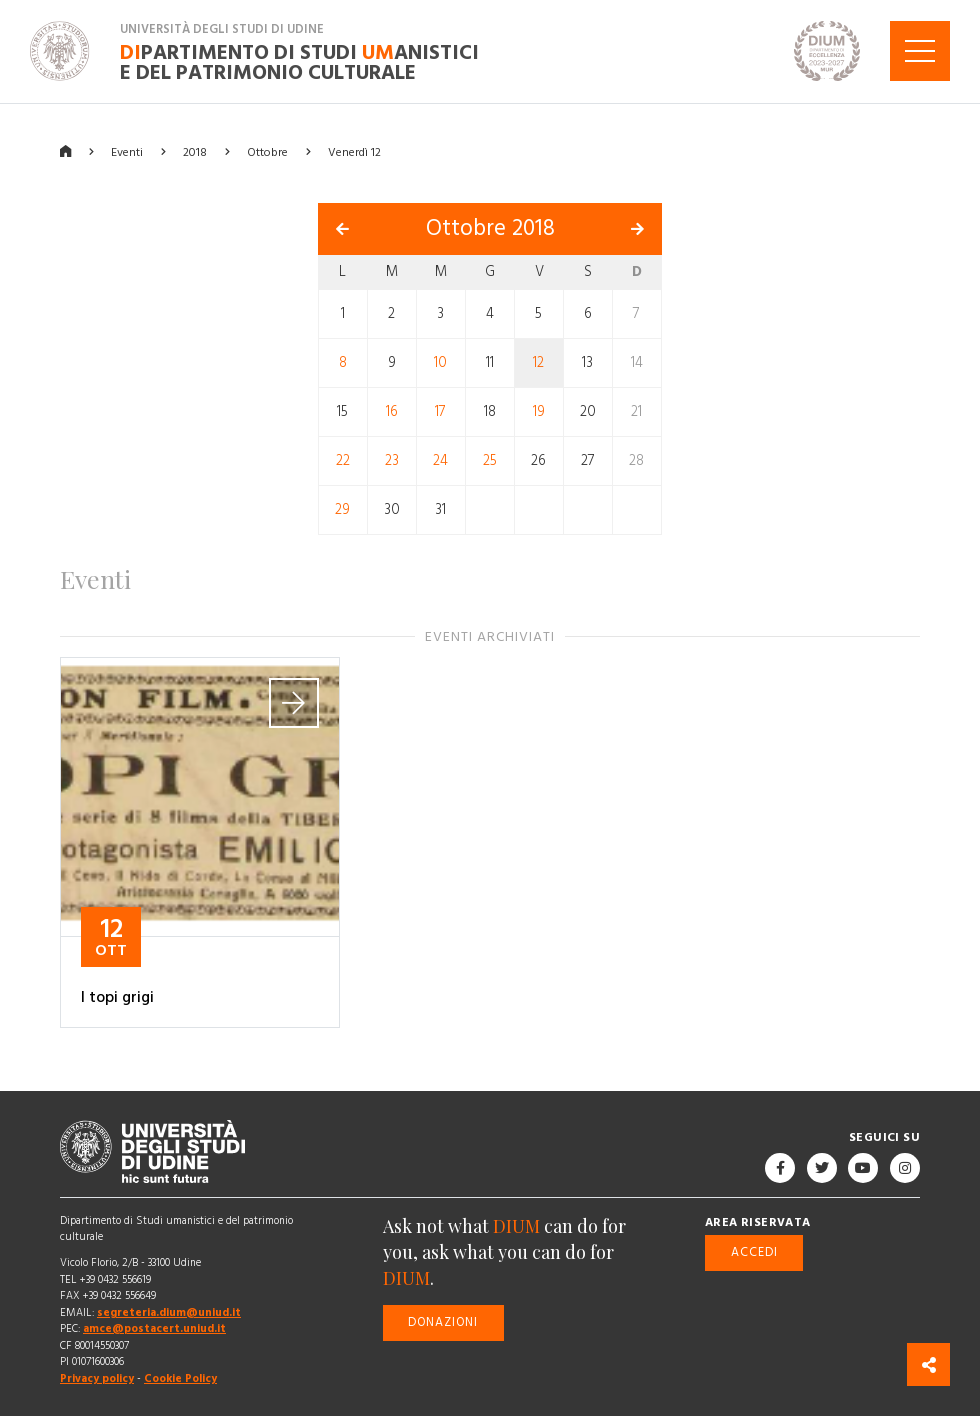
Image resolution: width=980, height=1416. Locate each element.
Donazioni (443, 1322)
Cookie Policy (180, 1378)
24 (440, 461)
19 (539, 412)
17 (440, 412)
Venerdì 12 (354, 151)
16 (392, 412)
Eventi (127, 151)
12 (538, 363)
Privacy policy (97, 1378)
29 (342, 510)
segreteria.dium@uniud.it (169, 1312)
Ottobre (267, 151)
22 (343, 461)
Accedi (754, 1252)
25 (490, 461)
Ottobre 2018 (490, 228)
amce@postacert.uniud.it (154, 1328)
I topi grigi (117, 997)
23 (392, 461)
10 (440, 363)
